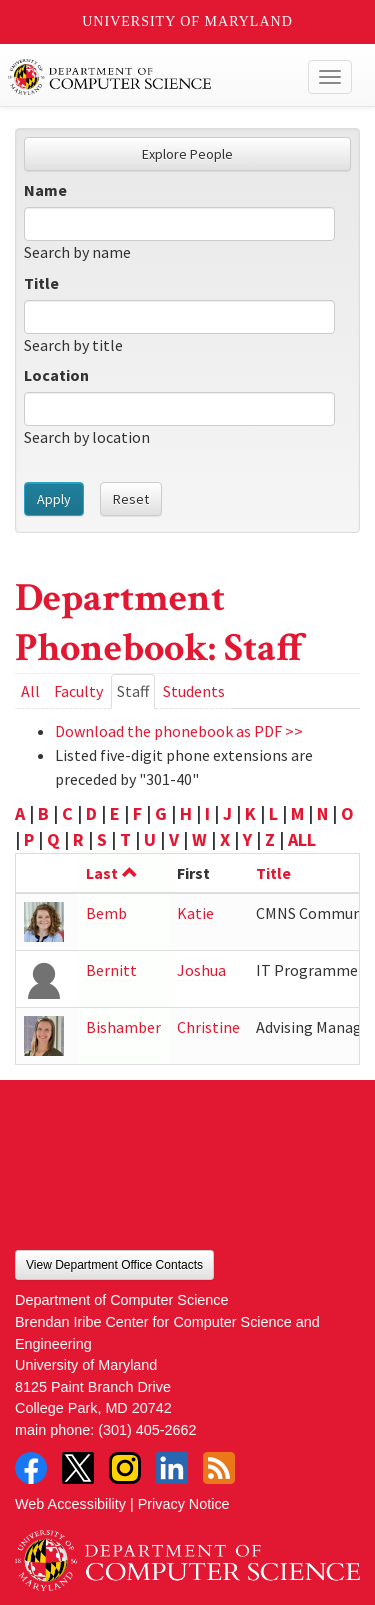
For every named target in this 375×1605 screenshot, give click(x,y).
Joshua (201, 970)
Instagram (125, 1468)
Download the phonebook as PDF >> (179, 731)
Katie (195, 913)
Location (56, 375)
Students (194, 691)
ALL (302, 839)
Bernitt (111, 970)
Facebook (31, 1468)
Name (45, 190)
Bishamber (123, 1027)
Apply (54, 499)
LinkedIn (172, 1468)
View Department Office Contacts (114, 1265)
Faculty (78, 691)
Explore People (187, 154)
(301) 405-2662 (147, 1430)
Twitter (78, 1468)
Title (41, 283)
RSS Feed (219, 1468)
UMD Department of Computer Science (151, 77)
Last (112, 873)
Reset (131, 499)
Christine (208, 1027)
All (30, 691)
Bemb (106, 913)
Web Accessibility (70, 1504)
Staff (136, 694)
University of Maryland (187, 21)
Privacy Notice (184, 1504)
